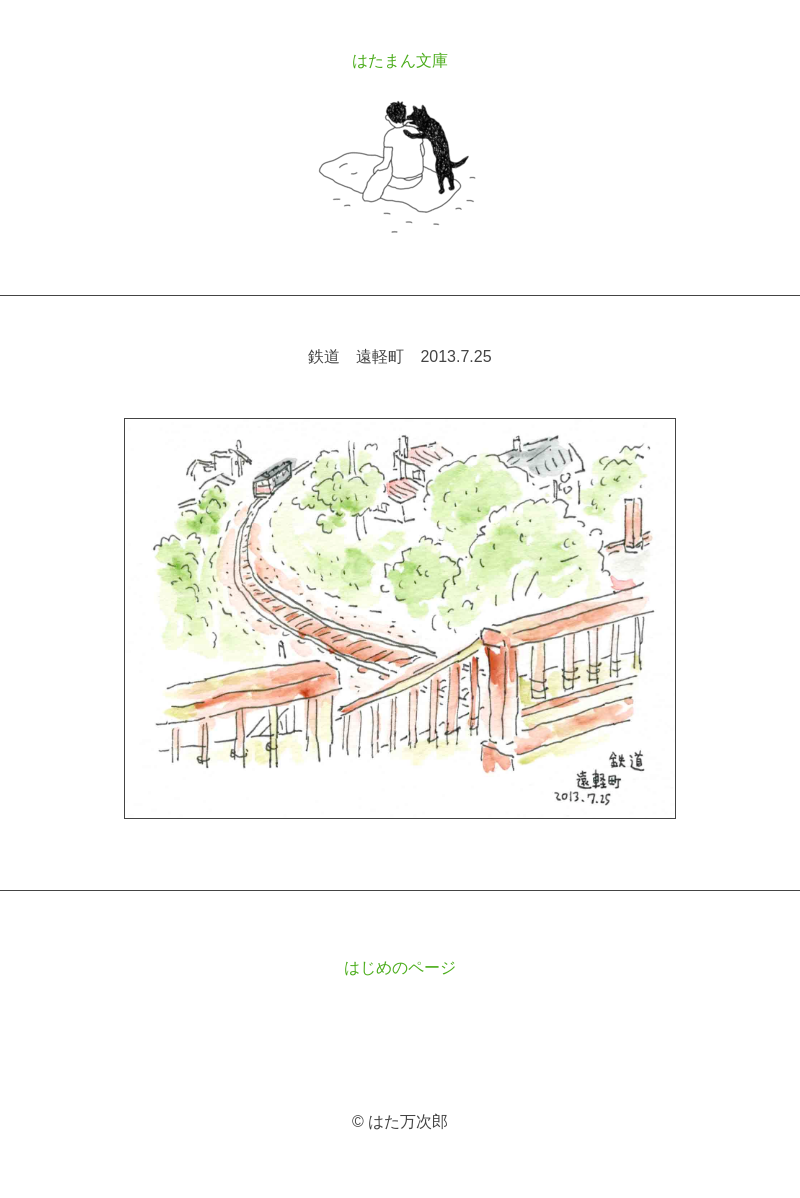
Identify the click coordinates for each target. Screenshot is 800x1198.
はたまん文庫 (400, 60)
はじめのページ (400, 967)
